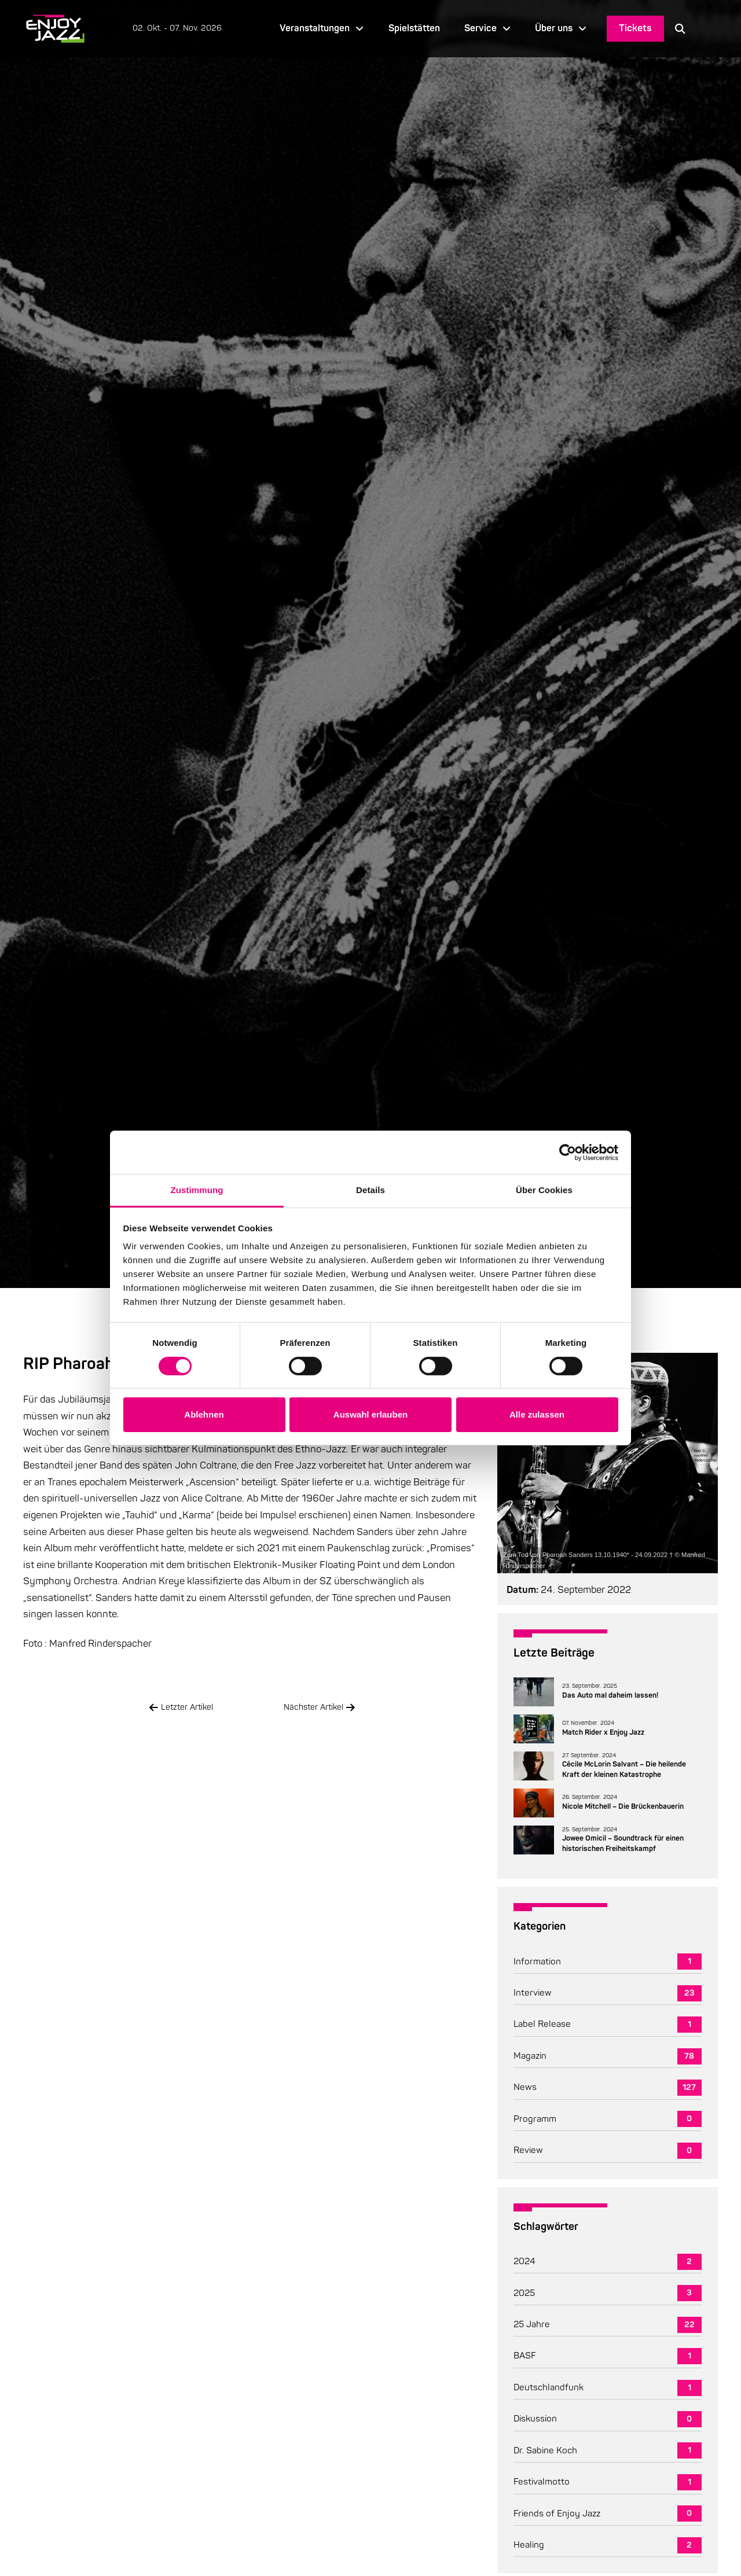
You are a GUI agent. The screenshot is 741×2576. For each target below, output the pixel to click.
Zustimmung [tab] (197, 1190)
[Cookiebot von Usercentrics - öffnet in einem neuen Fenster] (567, 1152)
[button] (680, 28)
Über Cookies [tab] (544, 1190)
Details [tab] (370, 1190)
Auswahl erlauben (370, 1414)
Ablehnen (203, 1414)
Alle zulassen (536, 1414)
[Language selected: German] (707, 28)
